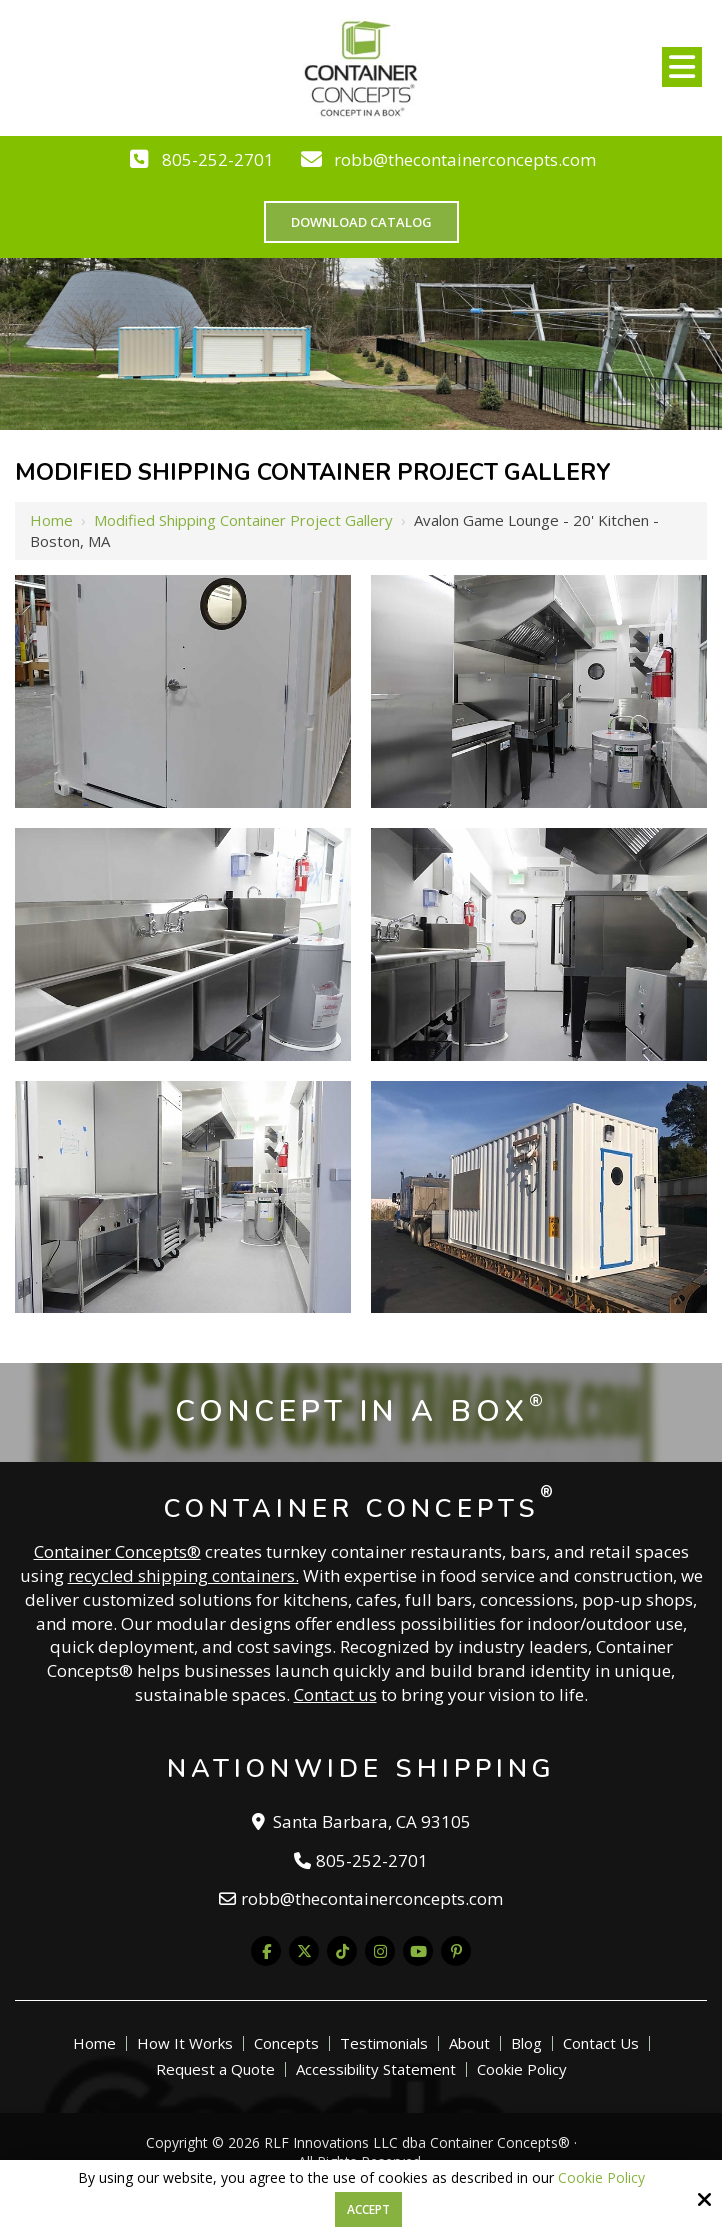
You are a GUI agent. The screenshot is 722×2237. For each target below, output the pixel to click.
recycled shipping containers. (183, 1575)
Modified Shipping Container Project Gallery (243, 520)
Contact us (335, 1694)
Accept (368, 2209)
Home (51, 520)
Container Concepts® (117, 1551)
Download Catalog (361, 222)
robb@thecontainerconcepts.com (465, 159)
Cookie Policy (601, 2178)
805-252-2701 (218, 159)
